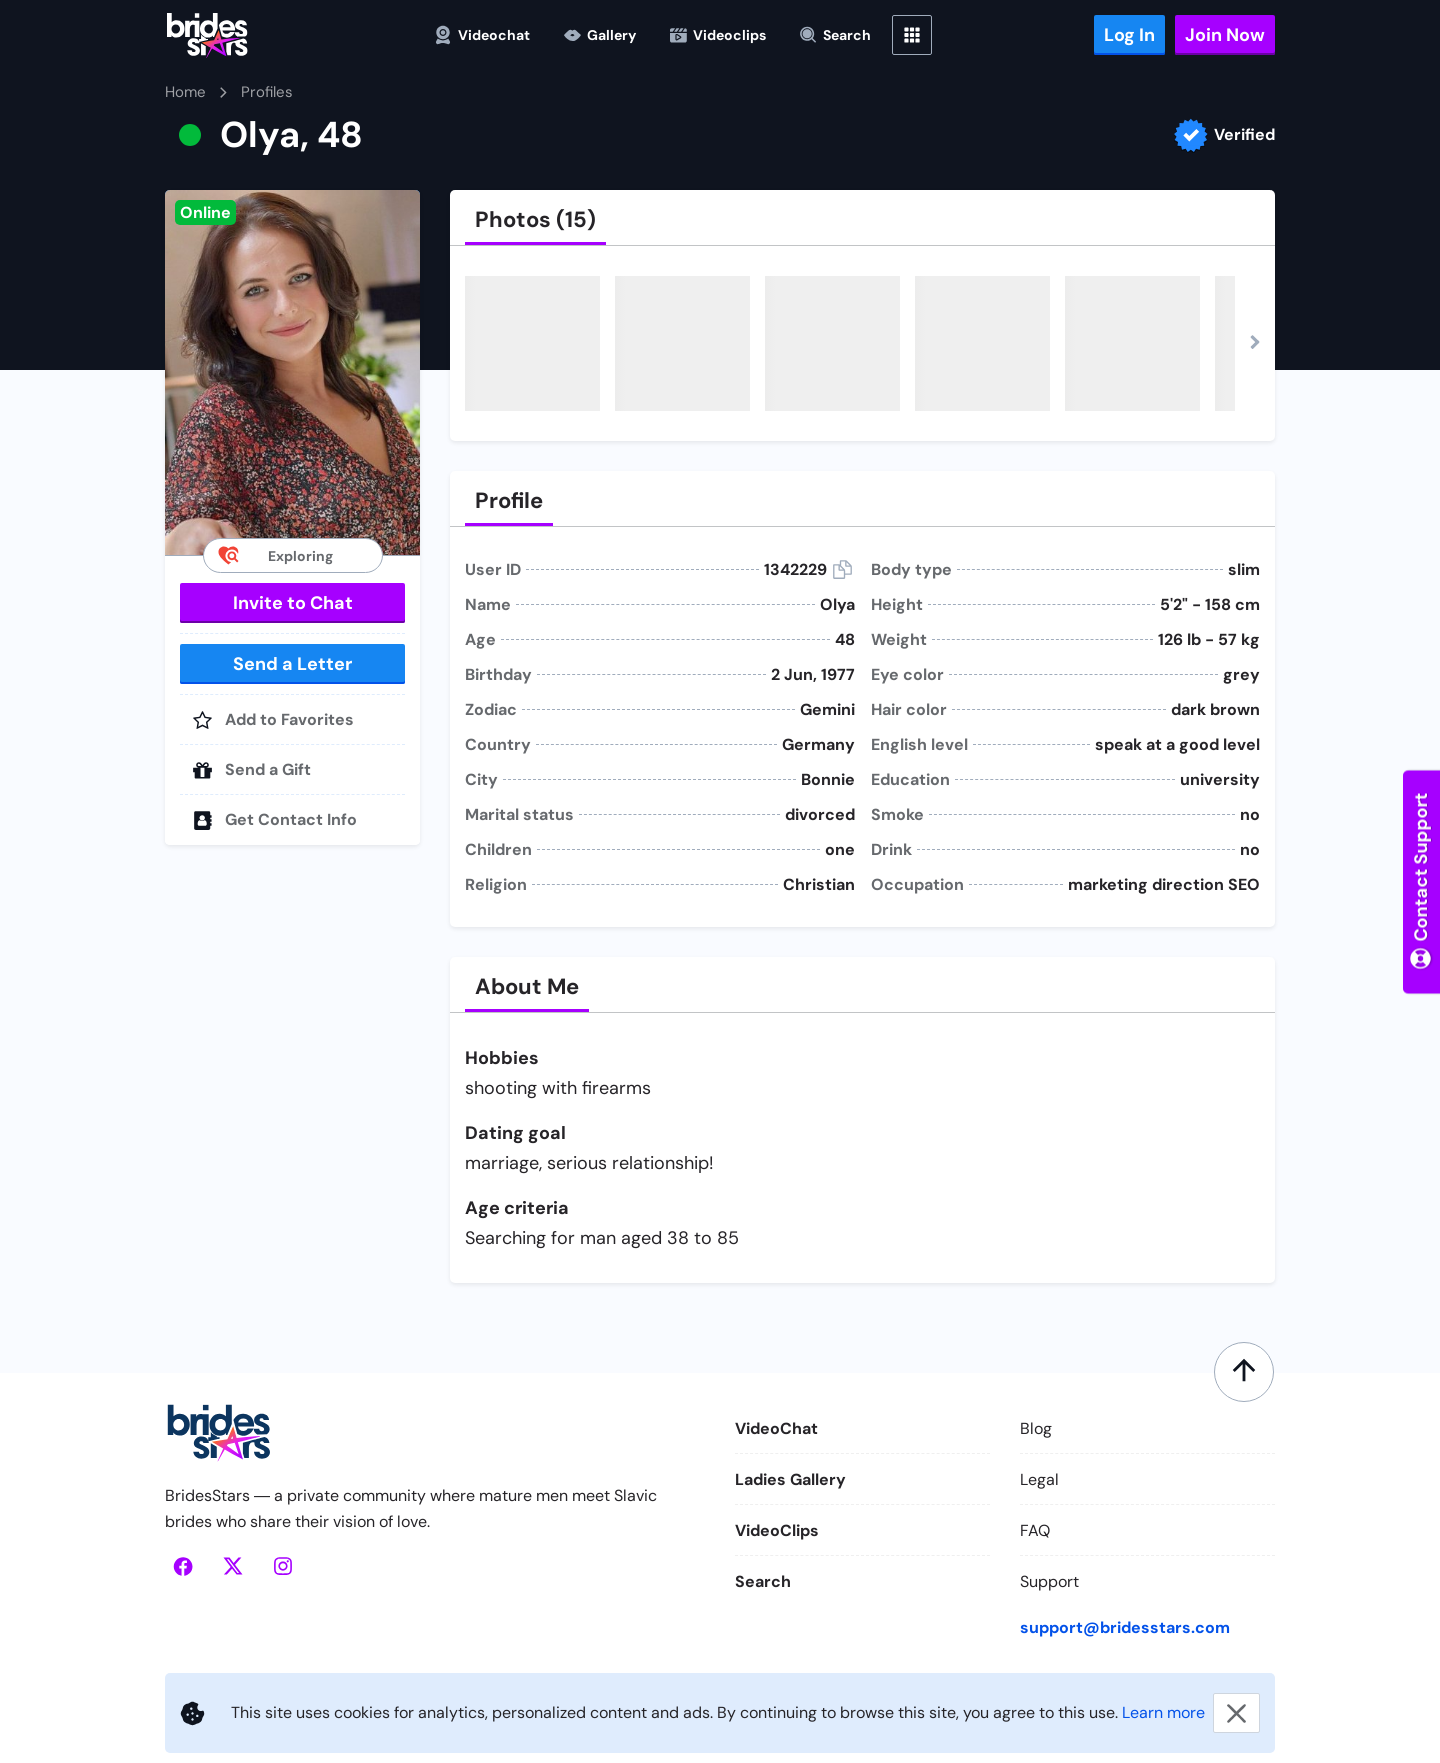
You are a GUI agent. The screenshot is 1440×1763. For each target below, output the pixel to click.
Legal (1039, 1479)
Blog (1036, 1428)
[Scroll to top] (1244, 1372)
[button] (292, 372)
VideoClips (777, 1530)
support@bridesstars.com (1125, 1627)
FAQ (1035, 1530)
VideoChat (776, 1428)
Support (1049, 1581)
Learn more (1163, 1712)
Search (763, 1581)
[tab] (535, 220)
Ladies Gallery (790, 1479)
